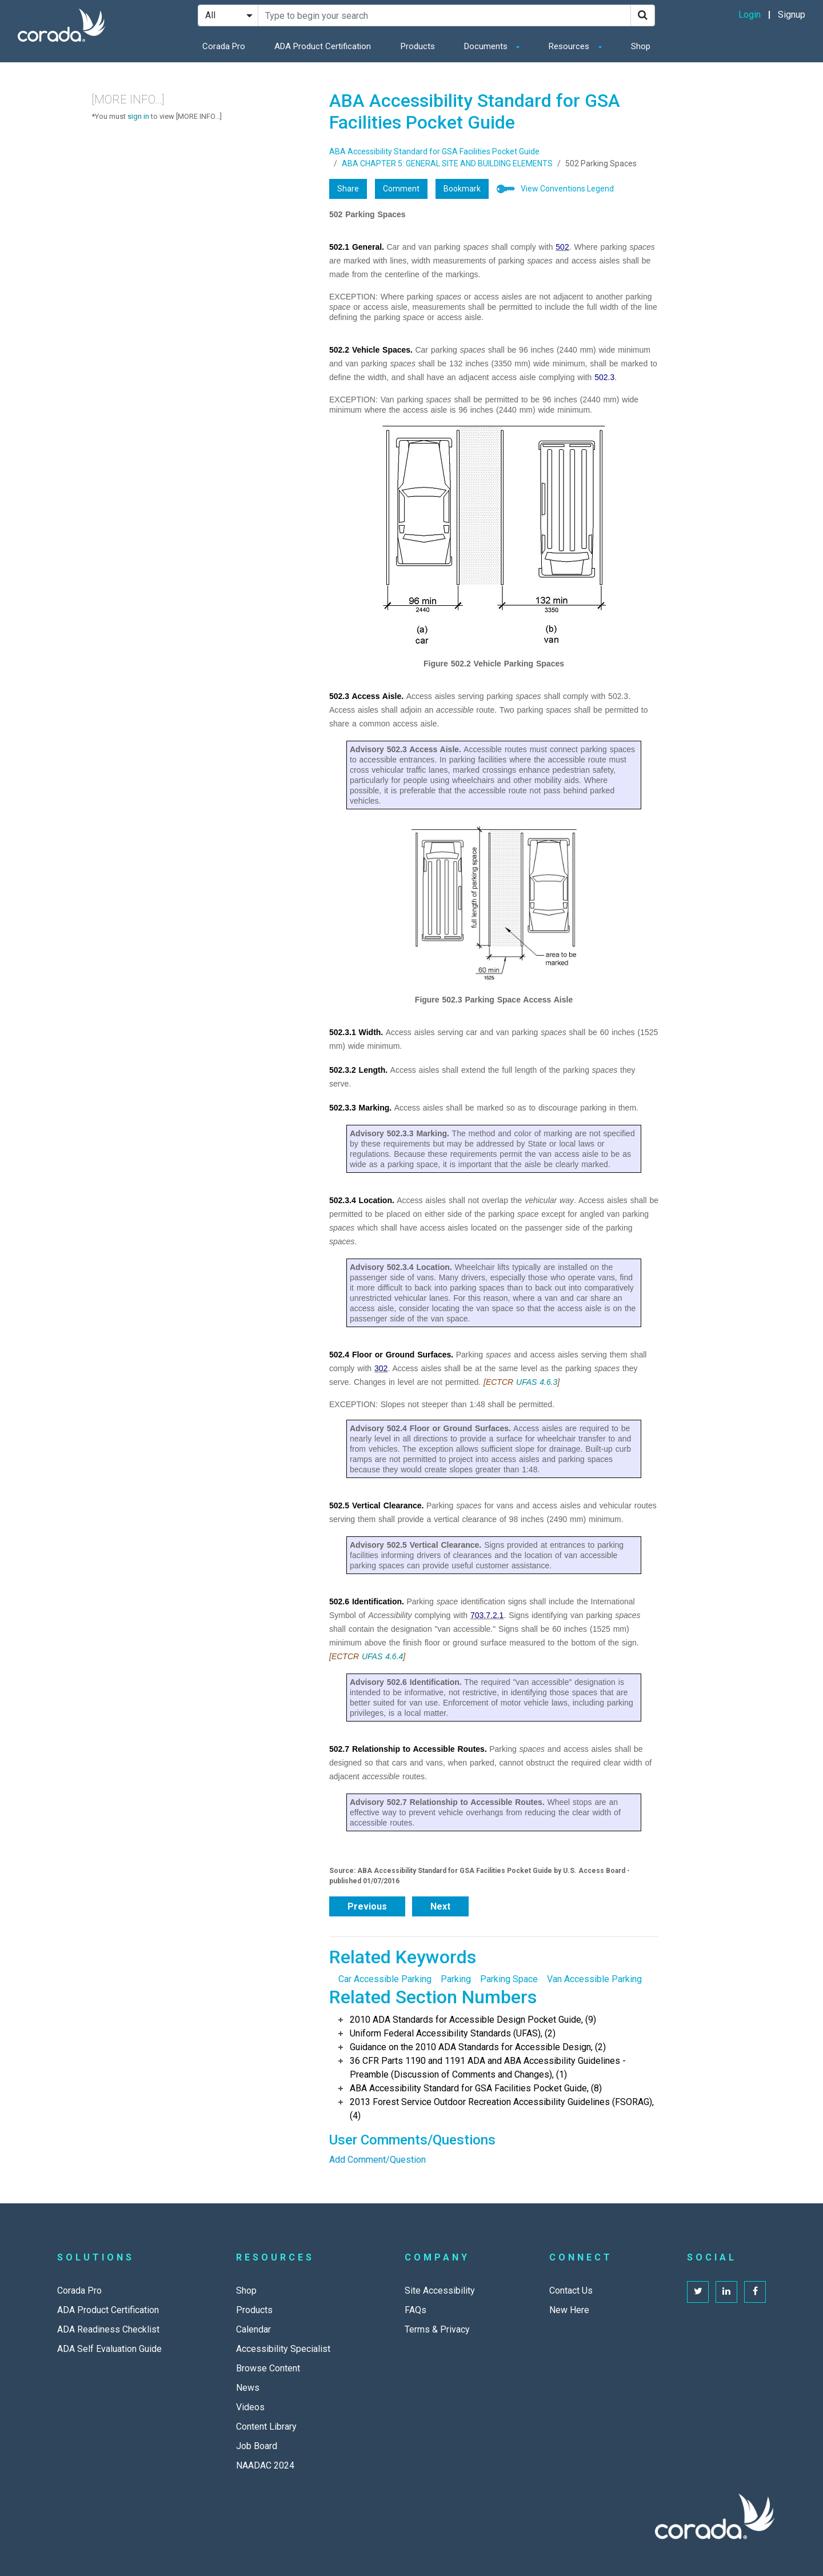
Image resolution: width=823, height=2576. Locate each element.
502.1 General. (356, 246)
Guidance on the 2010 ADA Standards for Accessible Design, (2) (478, 2047)
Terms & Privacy (437, 2329)
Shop (640, 46)
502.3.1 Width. (356, 1032)
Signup (791, 14)
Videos (250, 2407)
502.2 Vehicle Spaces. (371, 349)
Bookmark (462, 188)
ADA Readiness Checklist (108, 2329)
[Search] (642, 15)
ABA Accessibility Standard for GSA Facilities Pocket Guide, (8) (476, 2088)
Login (749, 14)
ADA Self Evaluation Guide (109, 2348)
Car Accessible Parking (385, 1979)
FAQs (415, 2310)
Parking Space (509, 1979)
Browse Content (268, 2368)
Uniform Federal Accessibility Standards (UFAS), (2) (453, 2033)
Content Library (266, 2426)
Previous (367, 1906)
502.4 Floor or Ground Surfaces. (391, 1354)
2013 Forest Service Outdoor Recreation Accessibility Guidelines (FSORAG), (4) (502, 2108)
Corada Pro (223, 46)
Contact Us (571, 2290)
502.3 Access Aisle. (366, 696)
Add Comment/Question (377, 2159)
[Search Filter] (228, 15)
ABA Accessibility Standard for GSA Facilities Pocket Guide (434, 151)
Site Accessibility (440, 2290)
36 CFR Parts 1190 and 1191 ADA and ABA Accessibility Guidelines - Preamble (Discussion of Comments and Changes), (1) (488, 2067)
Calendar (253, 2329)
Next (440, 1906)
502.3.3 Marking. (360, 1107)
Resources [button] (570, 46)
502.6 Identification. (366, 1601)
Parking (456, 1979)
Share (348, 188)
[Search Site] (444, 15)
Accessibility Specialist (283, 2348)
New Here (569, 2310)
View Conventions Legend (567, 188)
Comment (401, 188)
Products (418, 46)
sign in (138, 116)
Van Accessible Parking (594, 1979)
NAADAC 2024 (265, 2465)
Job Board (256, 2446)
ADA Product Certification (322, 46)
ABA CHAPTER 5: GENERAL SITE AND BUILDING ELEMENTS (447, 163)
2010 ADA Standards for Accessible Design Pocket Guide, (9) (473, 2019)
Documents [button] (487, 46)
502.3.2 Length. (358, 1070)
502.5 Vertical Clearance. (376, 1505)
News (247, 2387)
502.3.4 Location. (361, 1200)
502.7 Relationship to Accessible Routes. (408, 1749)
